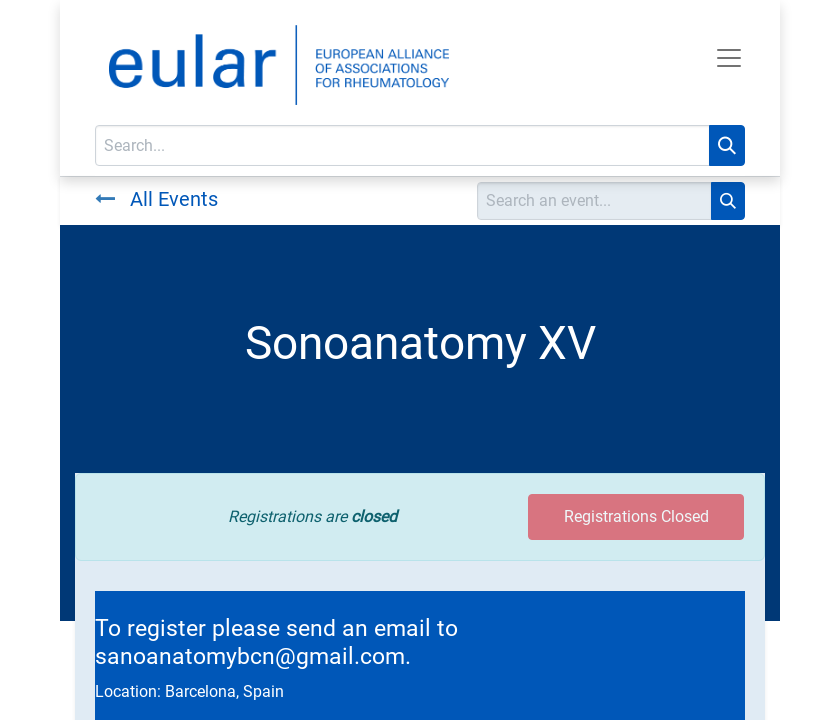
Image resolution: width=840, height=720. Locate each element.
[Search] (727, 145)
